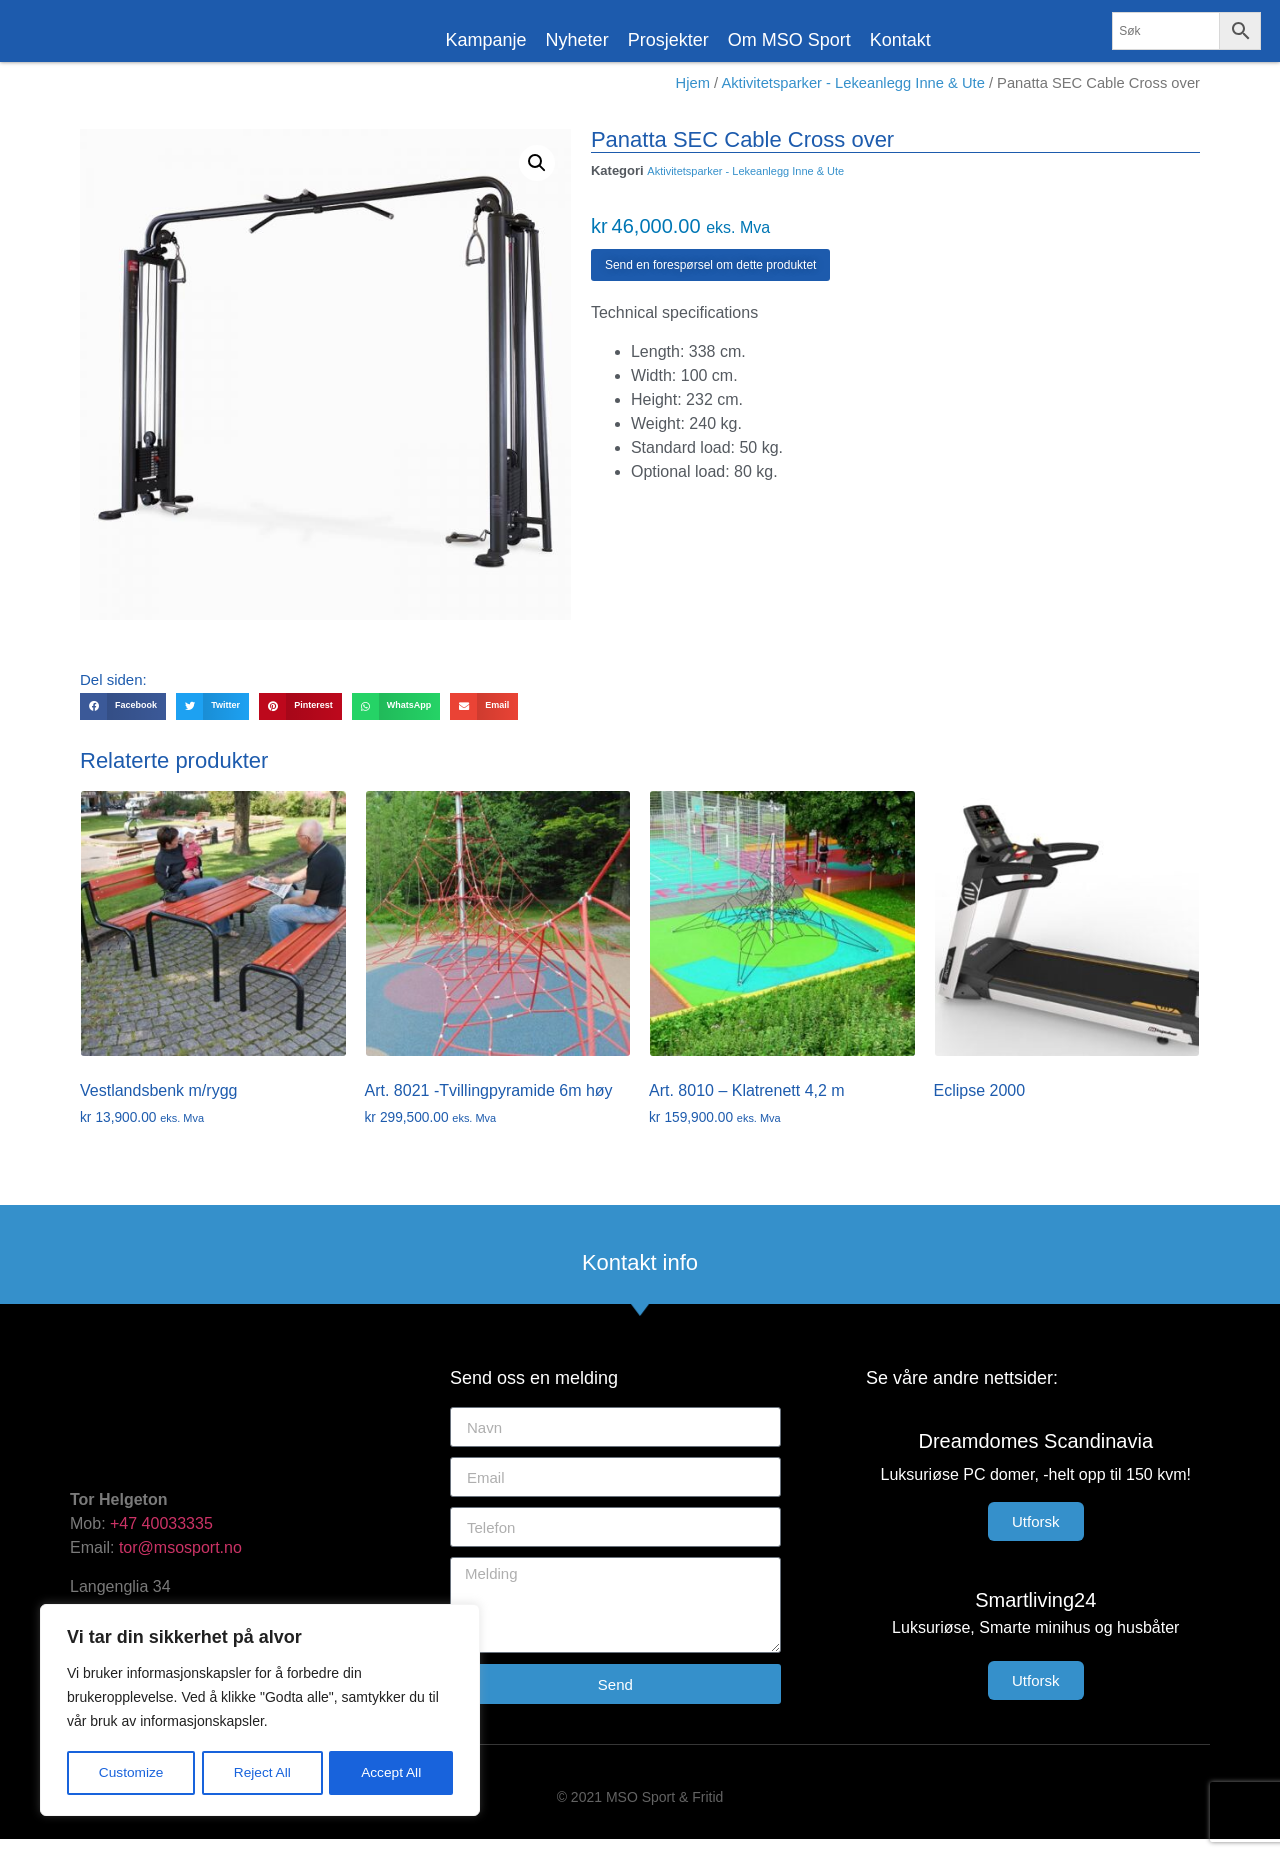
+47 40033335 (161, 1540)
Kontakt (900, 40)
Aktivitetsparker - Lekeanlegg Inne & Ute (852, 100)
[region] (260, 1711)
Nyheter (577, 40)
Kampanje (486, 40)
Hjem (693, 100)
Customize (131, 1773)
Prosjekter (668, 40)
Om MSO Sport (789, 40)
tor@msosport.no (182, 1564)
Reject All (262, 1773)
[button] (537, 180)
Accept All (391, 1773)
